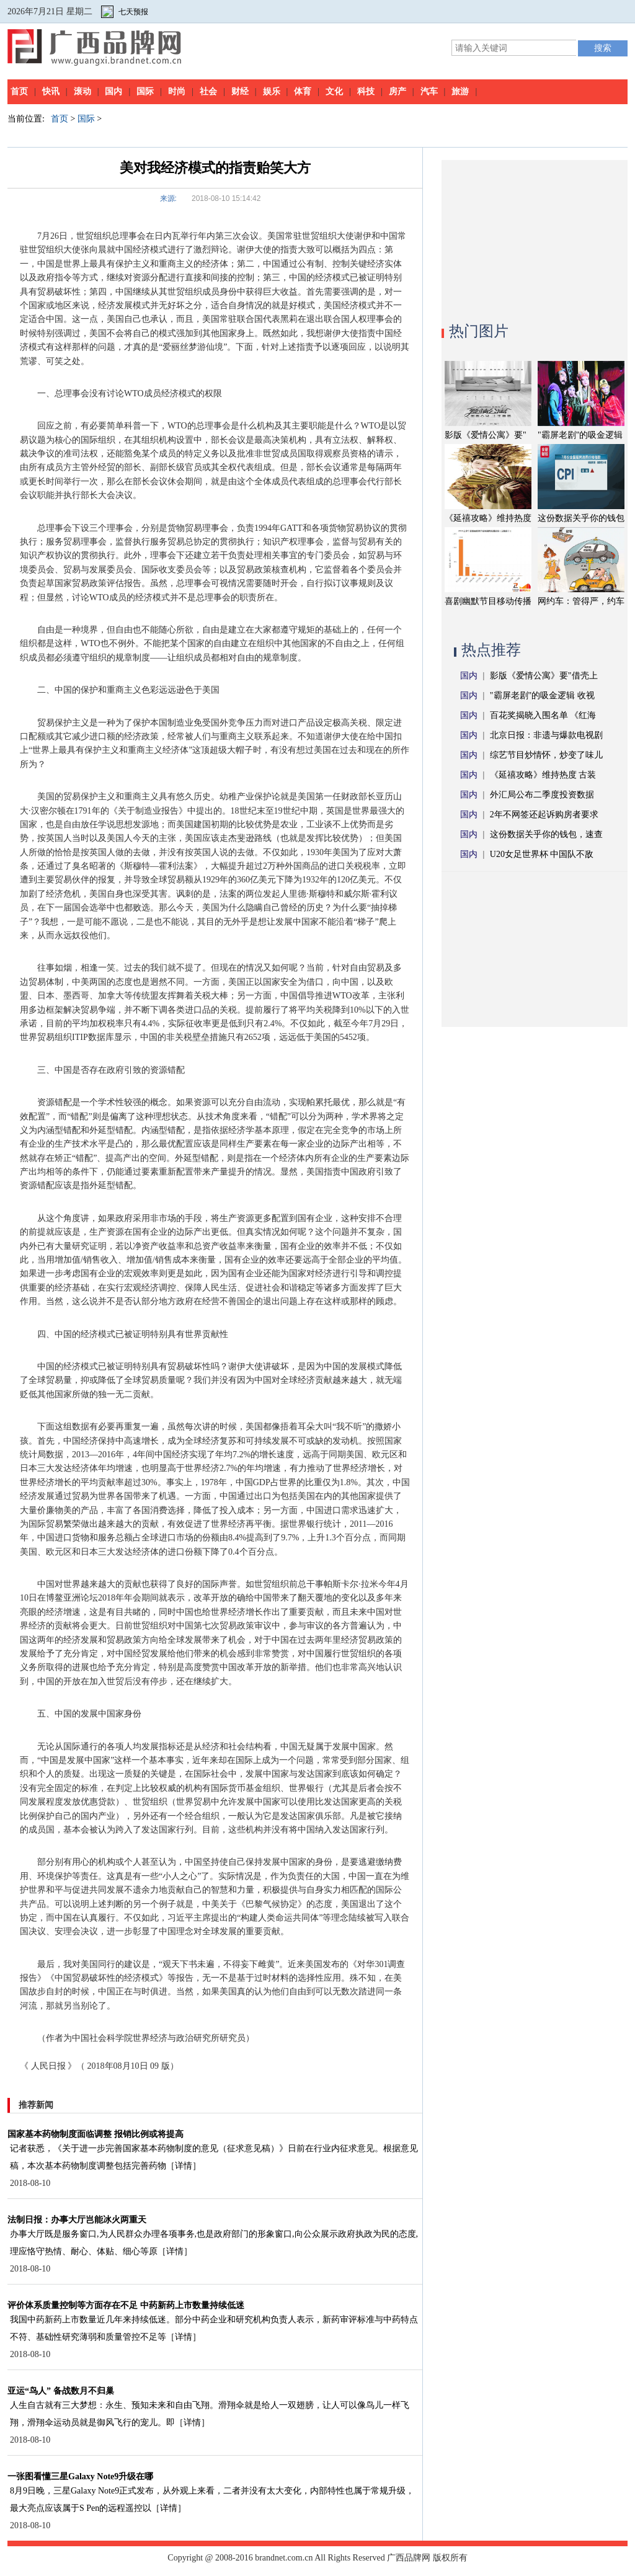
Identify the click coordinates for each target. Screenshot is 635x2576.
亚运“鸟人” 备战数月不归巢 (60, 2391)
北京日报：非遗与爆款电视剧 (546, 735)
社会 (208, 91)
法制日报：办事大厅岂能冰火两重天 (76, 2219)
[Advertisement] (535, 237)
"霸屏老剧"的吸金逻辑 (580, 435)
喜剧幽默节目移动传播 (488, 601)
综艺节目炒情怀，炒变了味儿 (546, 755)
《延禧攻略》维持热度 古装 (543, 774)
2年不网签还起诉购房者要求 (544, 814)
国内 (113, 91)
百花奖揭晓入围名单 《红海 (543, 715)
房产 (397, 91)
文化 (334, 91)
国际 (145, 91)
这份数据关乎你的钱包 (581, 518)
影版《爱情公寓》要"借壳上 (544, 675)
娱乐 (271, 91)
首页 (19, 91)
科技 (366, 91)
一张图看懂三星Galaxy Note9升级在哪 (80, 2476)
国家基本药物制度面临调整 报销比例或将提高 (95, 2134)
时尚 (176, 91)
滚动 (82, 91)
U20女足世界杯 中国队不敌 (542, 854)
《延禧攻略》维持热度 (488, 518)
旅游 (460, 91)
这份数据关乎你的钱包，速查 (546, 834)
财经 (240, 91)
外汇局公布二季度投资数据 (542, 794)
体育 (302, 91)
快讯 (51, 91)
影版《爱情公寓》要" (485, 435)
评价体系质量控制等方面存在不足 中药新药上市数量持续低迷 (125, 2305)
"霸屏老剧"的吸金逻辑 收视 (542, 695)
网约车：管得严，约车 (581, 601)
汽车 (429, 91)
